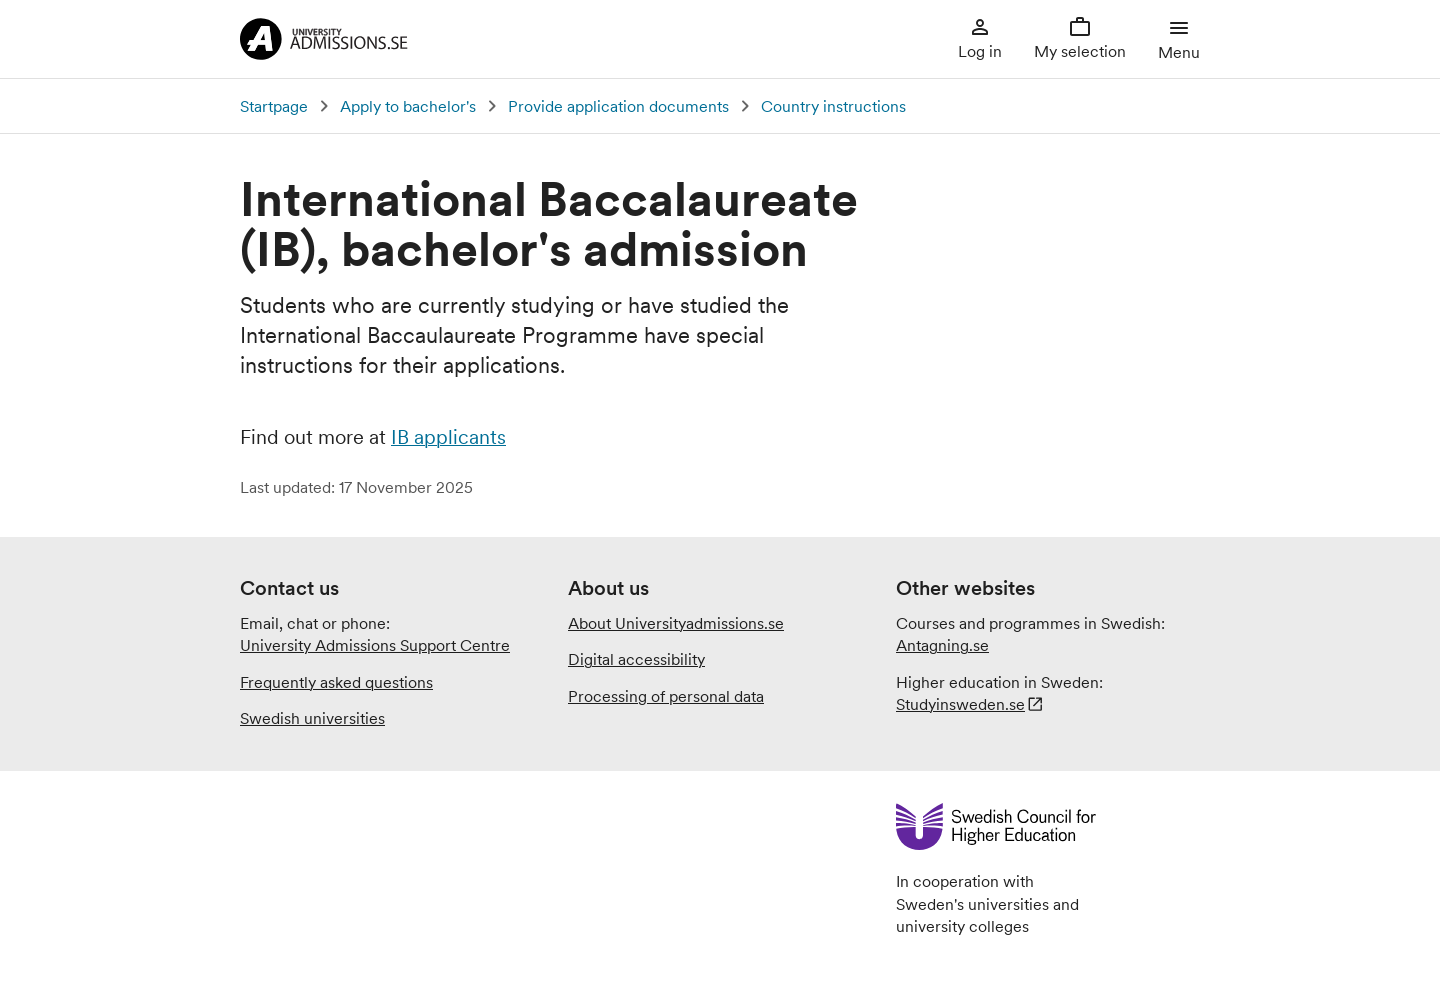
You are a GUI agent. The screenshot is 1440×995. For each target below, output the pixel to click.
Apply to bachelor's (408, 106)
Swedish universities (312, 718)
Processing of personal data (666, 696)
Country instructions (833, 106)
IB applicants (448, 437)
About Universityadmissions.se (676, 623)
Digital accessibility (636, 659)
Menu (1179, 38)
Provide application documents (618, 106)
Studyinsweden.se (960, 704)
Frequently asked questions (336, 682)
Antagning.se (942, 645)
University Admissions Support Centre (375, 645)
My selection (1080, 38)
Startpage (274, 106)
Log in (980, 38)
